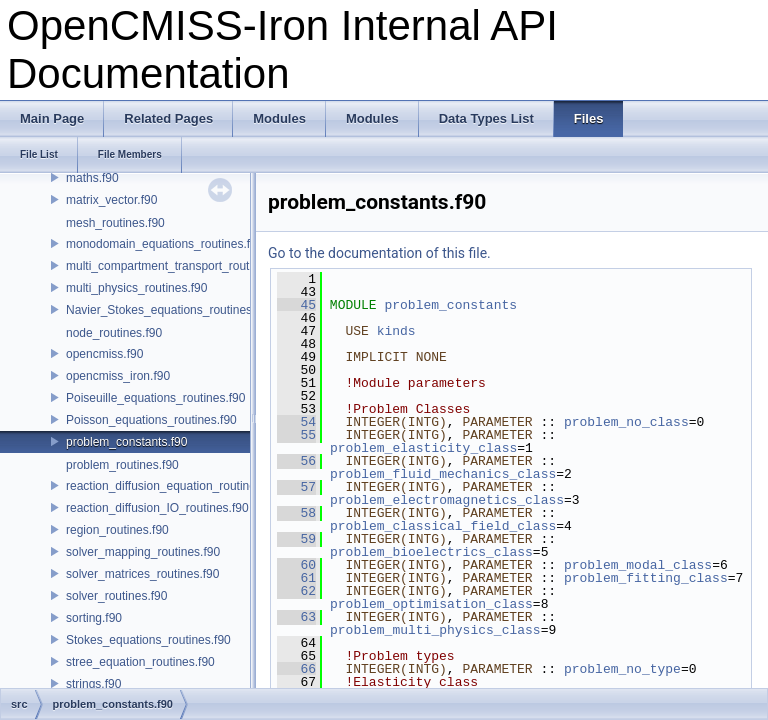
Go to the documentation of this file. (379, 253)
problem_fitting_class (646, 578)
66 (296, 669)
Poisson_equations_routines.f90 (151, 420)
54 (296, 422)
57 (296, 487)
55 (296, 435)
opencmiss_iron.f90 (118, 376)
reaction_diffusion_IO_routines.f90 (157, 508)
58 (296, 513)
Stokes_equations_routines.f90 (148, 640)
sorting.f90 (94, 618)
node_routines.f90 (114, 333)
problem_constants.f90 (126, 442)
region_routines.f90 (117, 530)
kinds (396, 331)
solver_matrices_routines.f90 (142, 574)
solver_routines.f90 (116, 596)
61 (296, 578)
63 (296, 617)
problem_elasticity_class (423, 448)
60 (296, 565)
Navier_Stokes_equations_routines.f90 (169, 310)
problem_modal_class (638, 565)
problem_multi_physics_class (435, 630)
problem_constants (450, 305)
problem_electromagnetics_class (447, 500)
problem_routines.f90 (122, 465)
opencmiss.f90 (104, 354)
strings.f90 (93, 684)
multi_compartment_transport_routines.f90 (178, 266)
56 (296, 461)
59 (296, 539)
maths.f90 (92, 178)
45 (296, 305)
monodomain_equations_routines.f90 (164, 244)
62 (296, 591)
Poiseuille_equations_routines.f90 (155, 398)
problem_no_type (622, 669)
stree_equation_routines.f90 (140, 662)
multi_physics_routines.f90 (136, 288)
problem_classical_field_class (443, 526)
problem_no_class (626, 422)
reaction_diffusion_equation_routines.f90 (174, 486)
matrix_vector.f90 (111, 200)
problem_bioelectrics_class (431, 552)
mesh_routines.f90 (115, 223)
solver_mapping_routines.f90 (143, 552)
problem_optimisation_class (431, 604)
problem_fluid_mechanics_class (443, 474)
